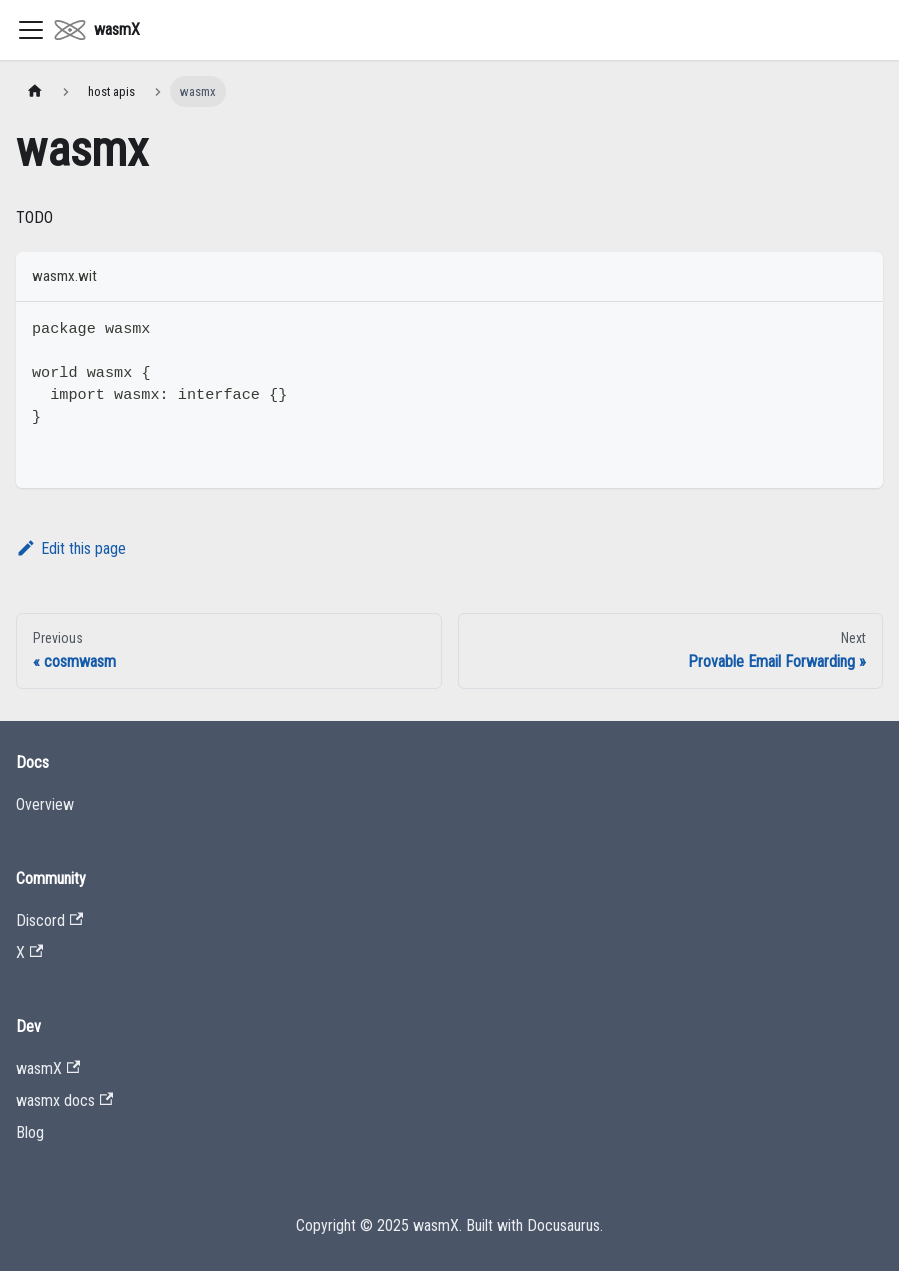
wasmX (48, 1068)
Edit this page (71, 548)
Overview (45, 804)
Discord (49, 920)
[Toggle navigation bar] (31, 30)
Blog (30, 1132)
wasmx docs (64, 1100)
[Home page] (35, 91)
